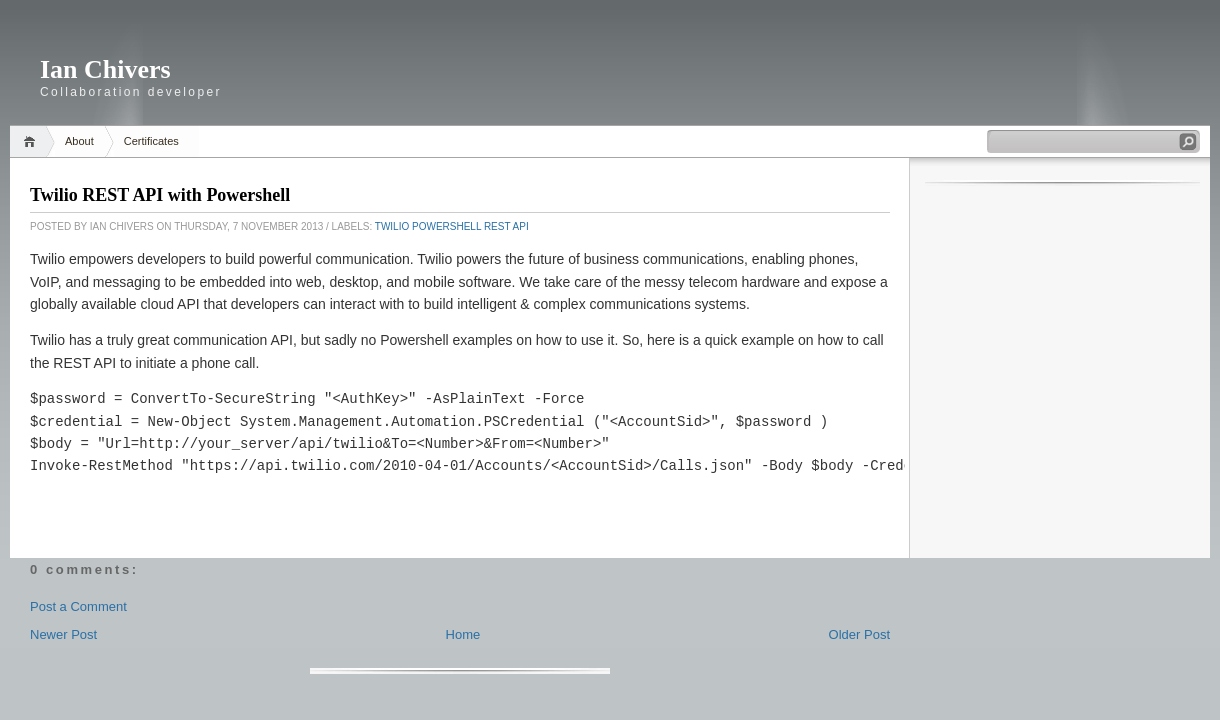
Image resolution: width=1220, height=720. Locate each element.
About (79, 141)
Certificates (151, 141)
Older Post (859, 634)
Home (32, 141)
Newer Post (63, 634)
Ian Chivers (105, 69)
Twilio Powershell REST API (452, 226)
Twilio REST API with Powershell (160, 195)
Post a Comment (78, 606)
